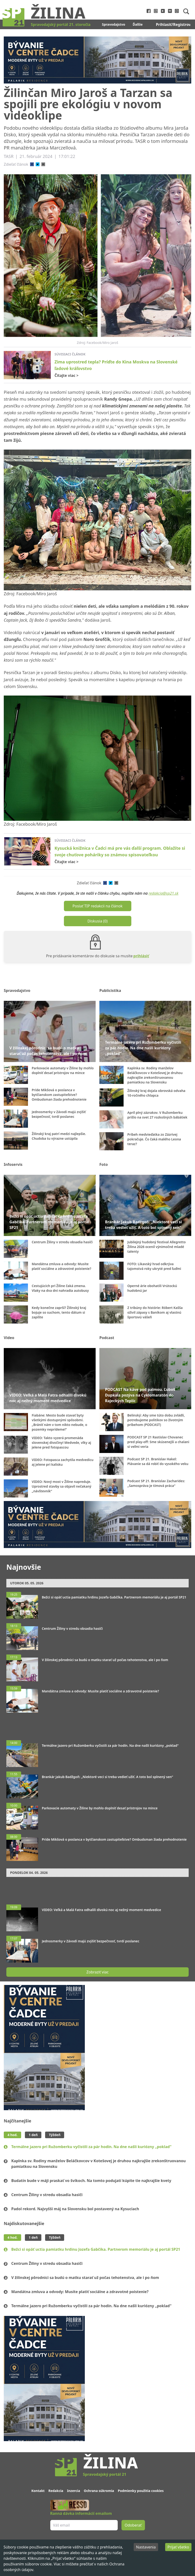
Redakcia (55, 2490)
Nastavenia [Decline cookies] (146, 2547)
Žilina (58, 12)
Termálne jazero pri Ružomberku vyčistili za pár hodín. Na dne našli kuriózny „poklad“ (91, 2146)
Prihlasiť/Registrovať (175, 24)
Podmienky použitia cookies (141, 2490)
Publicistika (110, 990)
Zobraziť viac (97, 1972)
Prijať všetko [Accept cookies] (178, 2547)
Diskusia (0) (97, 921)
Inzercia (73, 2490)
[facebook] (32, 164)
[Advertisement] (97, 1724)
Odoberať (133, 2525)
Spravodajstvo (113, 24)
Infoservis (13, 1164)
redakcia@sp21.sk (164, 893)
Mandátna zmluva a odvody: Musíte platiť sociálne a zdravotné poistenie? (79, 2291)
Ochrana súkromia (99, 2490)
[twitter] (37, 164)
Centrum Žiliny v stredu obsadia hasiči (46, 2194)
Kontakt (38, 2490)
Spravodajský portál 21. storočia (60, 24)
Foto (103, 1164)
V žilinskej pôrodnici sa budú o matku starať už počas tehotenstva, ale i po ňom (85, 2277)
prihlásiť (141, 955)
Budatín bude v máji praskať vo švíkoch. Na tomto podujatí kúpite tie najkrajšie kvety (91, 2180)
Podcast (106, 1337)
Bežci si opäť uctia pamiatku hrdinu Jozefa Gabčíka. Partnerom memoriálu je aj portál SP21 (95, 2249)
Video (9, 1337)
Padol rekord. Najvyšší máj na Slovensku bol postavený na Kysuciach (75, 2208)
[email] (43, 164)
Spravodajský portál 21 (104, 2474)
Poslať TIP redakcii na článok (98, 906)
